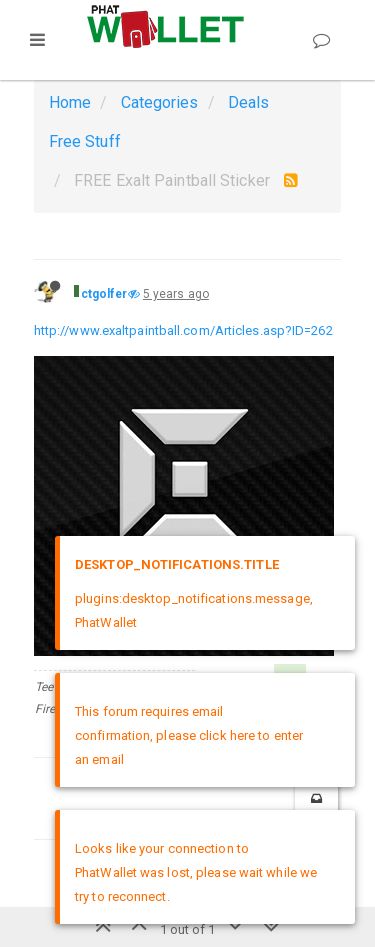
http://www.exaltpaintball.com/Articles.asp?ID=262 (183, 330)
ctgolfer (104, 294)
